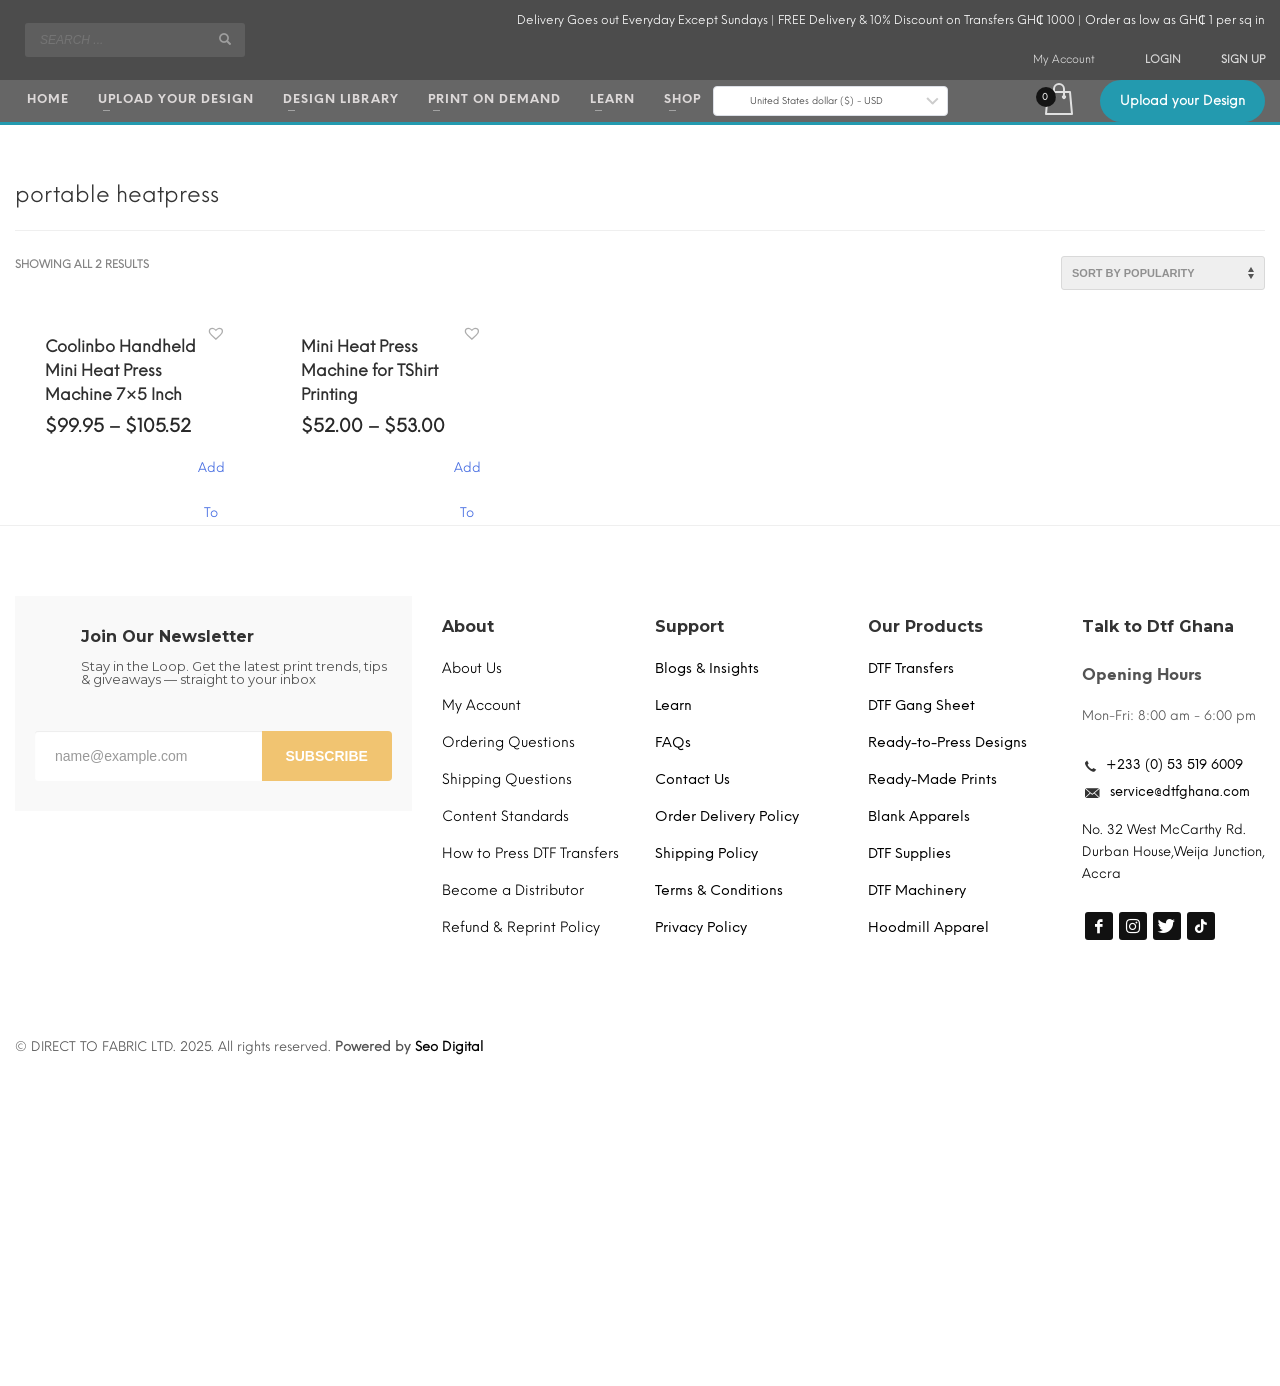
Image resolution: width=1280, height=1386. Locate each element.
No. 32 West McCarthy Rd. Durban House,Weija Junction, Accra (1173, 851)
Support (689, 626)
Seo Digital (449, 1046)
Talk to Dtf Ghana (1158, 626)
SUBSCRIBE (326, 756)
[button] (218, 334)
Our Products (925, 626)
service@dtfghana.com (1180, 791)
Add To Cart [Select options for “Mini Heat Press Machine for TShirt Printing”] (467, 477)
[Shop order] (1163, 273)
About (468, 626)
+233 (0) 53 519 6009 (1174, 764)
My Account (1064, 59)
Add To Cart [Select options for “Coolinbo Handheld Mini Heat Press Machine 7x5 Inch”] (211, 477)
